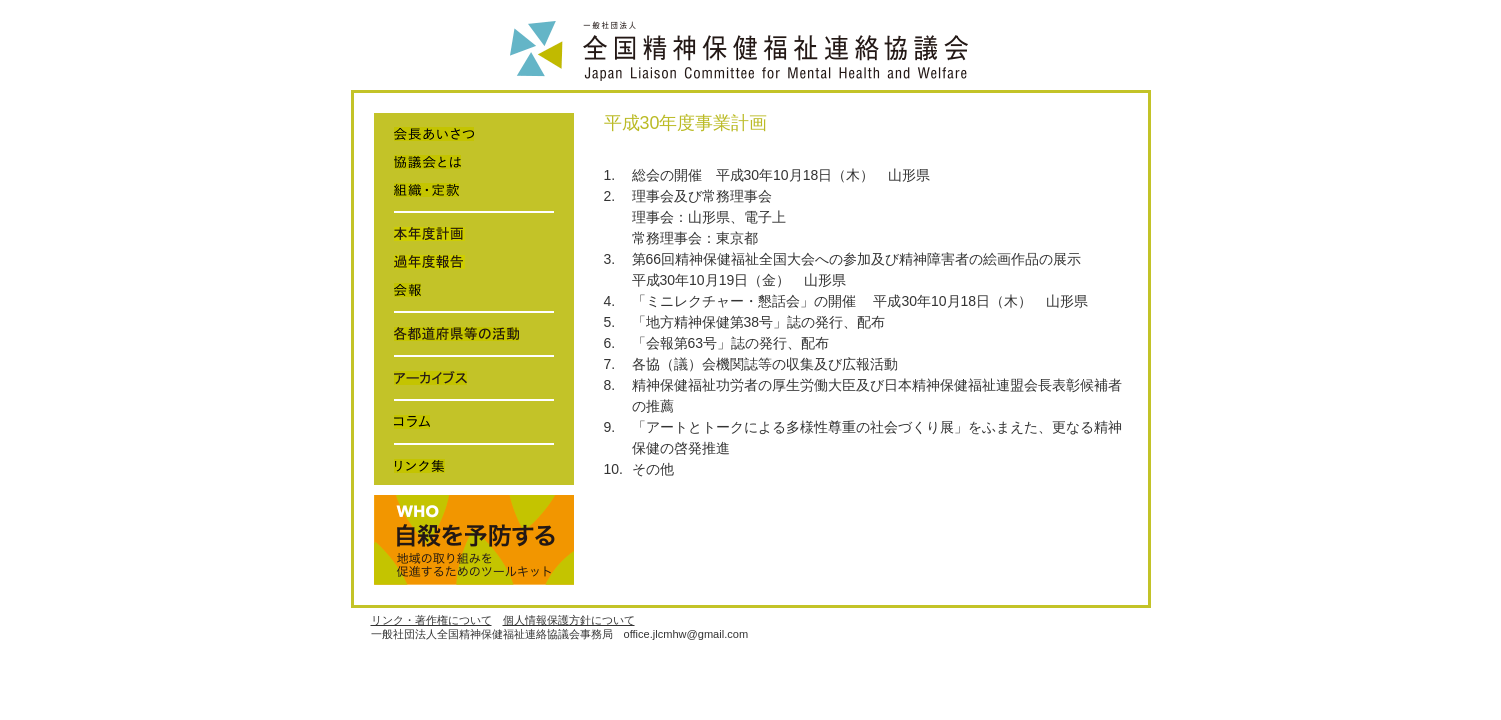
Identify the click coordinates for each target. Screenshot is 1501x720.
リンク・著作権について (431, 620)
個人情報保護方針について (569, 620)
